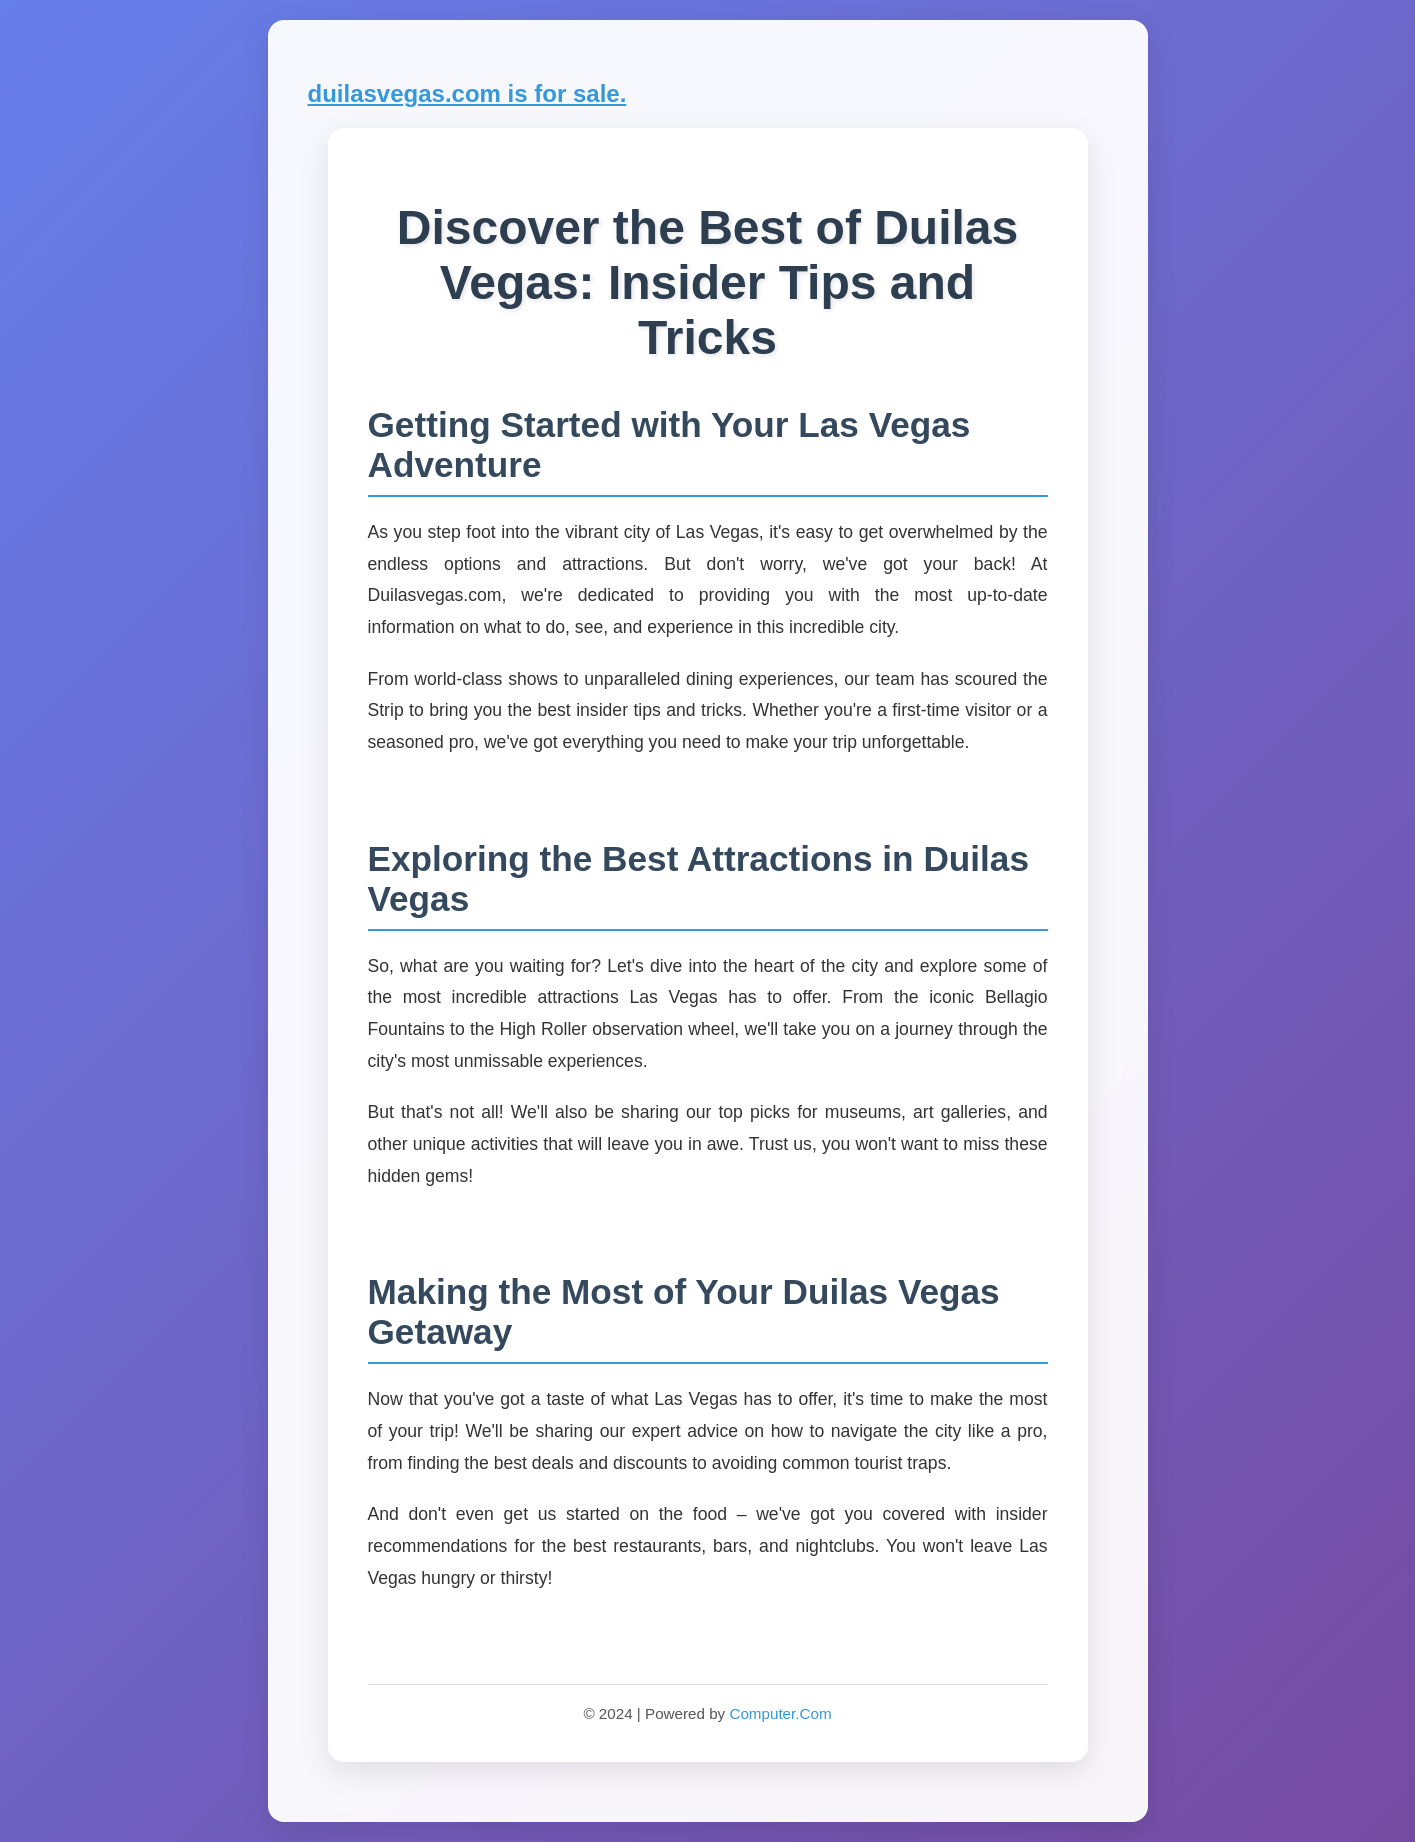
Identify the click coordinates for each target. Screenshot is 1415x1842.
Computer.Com (780, 1713)
